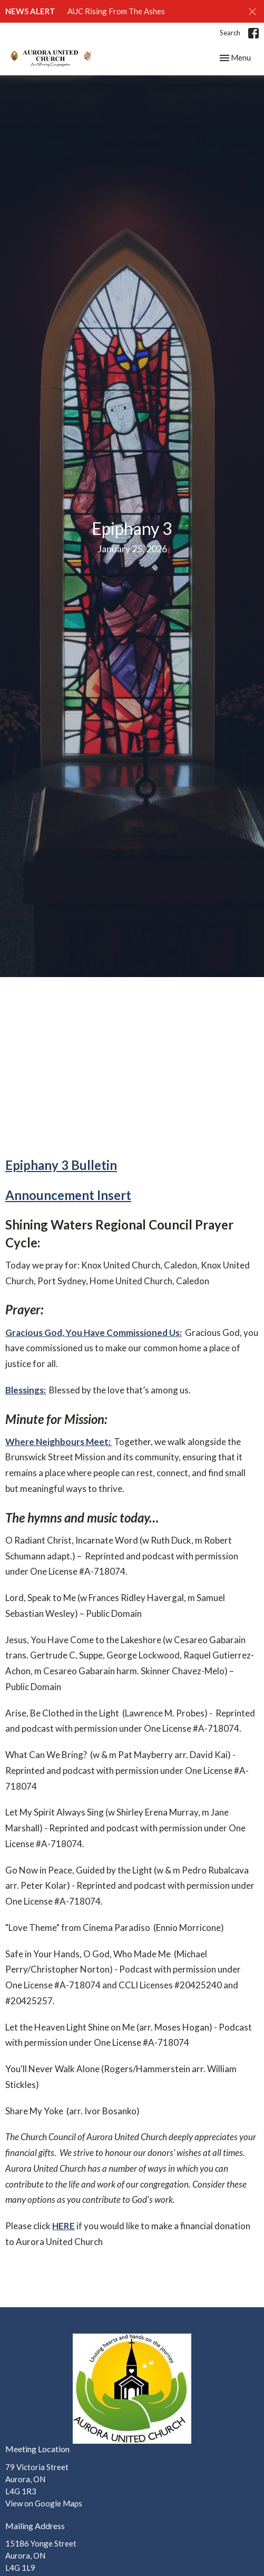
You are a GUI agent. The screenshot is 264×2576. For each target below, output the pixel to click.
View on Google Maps (43, 2503)
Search (230, 32)
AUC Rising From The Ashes (116, 11)
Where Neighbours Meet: (58, 1441)
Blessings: (25, 1390)
